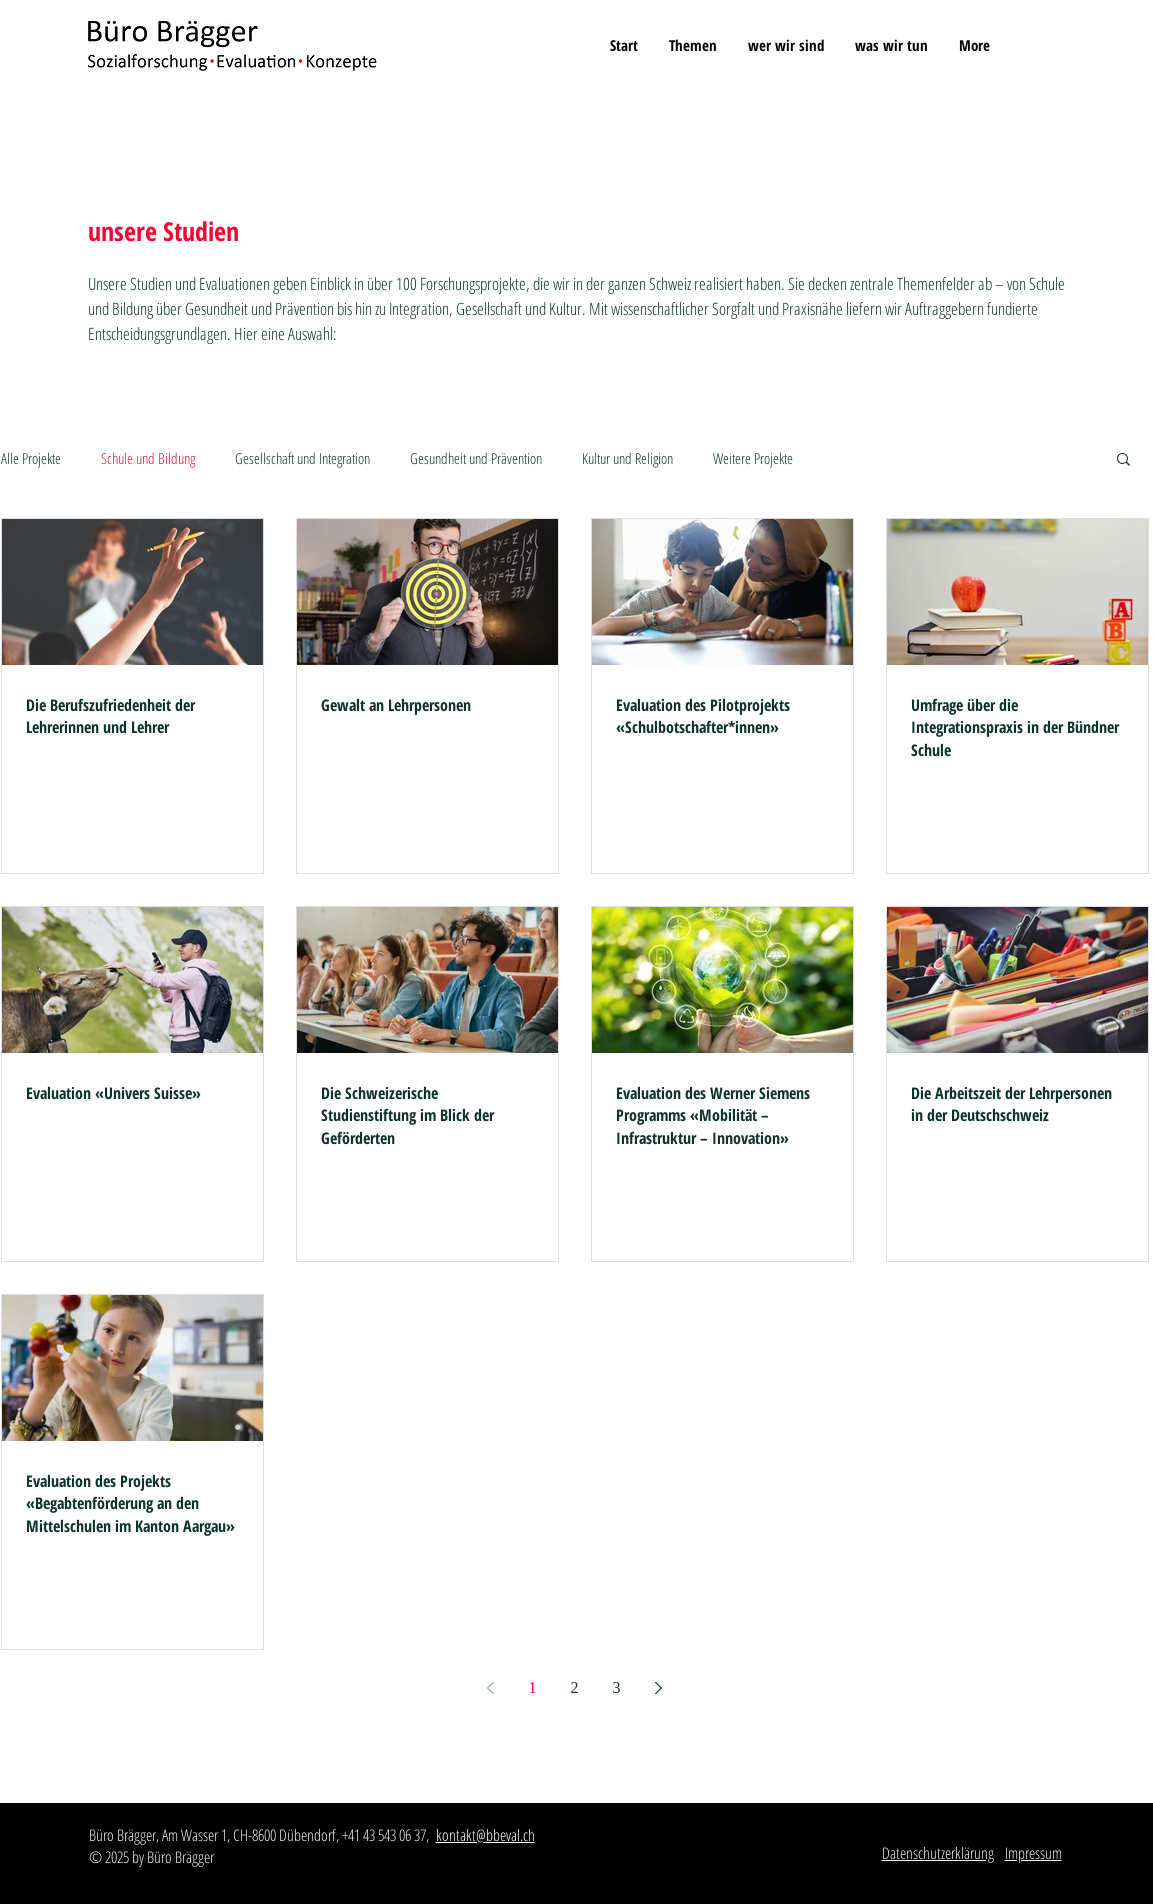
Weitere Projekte (753, 458)
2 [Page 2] (575, 1687)
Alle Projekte (31, 458)
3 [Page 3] (617, 1687)
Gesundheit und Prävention (476, 458)
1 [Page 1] (533, 1687)
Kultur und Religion (627, 458)
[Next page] (659, 1688)
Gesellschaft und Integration (302, 458)
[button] (692, 45)
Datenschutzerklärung (938, 1853)
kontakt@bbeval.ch (485, 1835)
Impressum (1033, 1853)
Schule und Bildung (148, 458)
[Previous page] (491, 1688)
